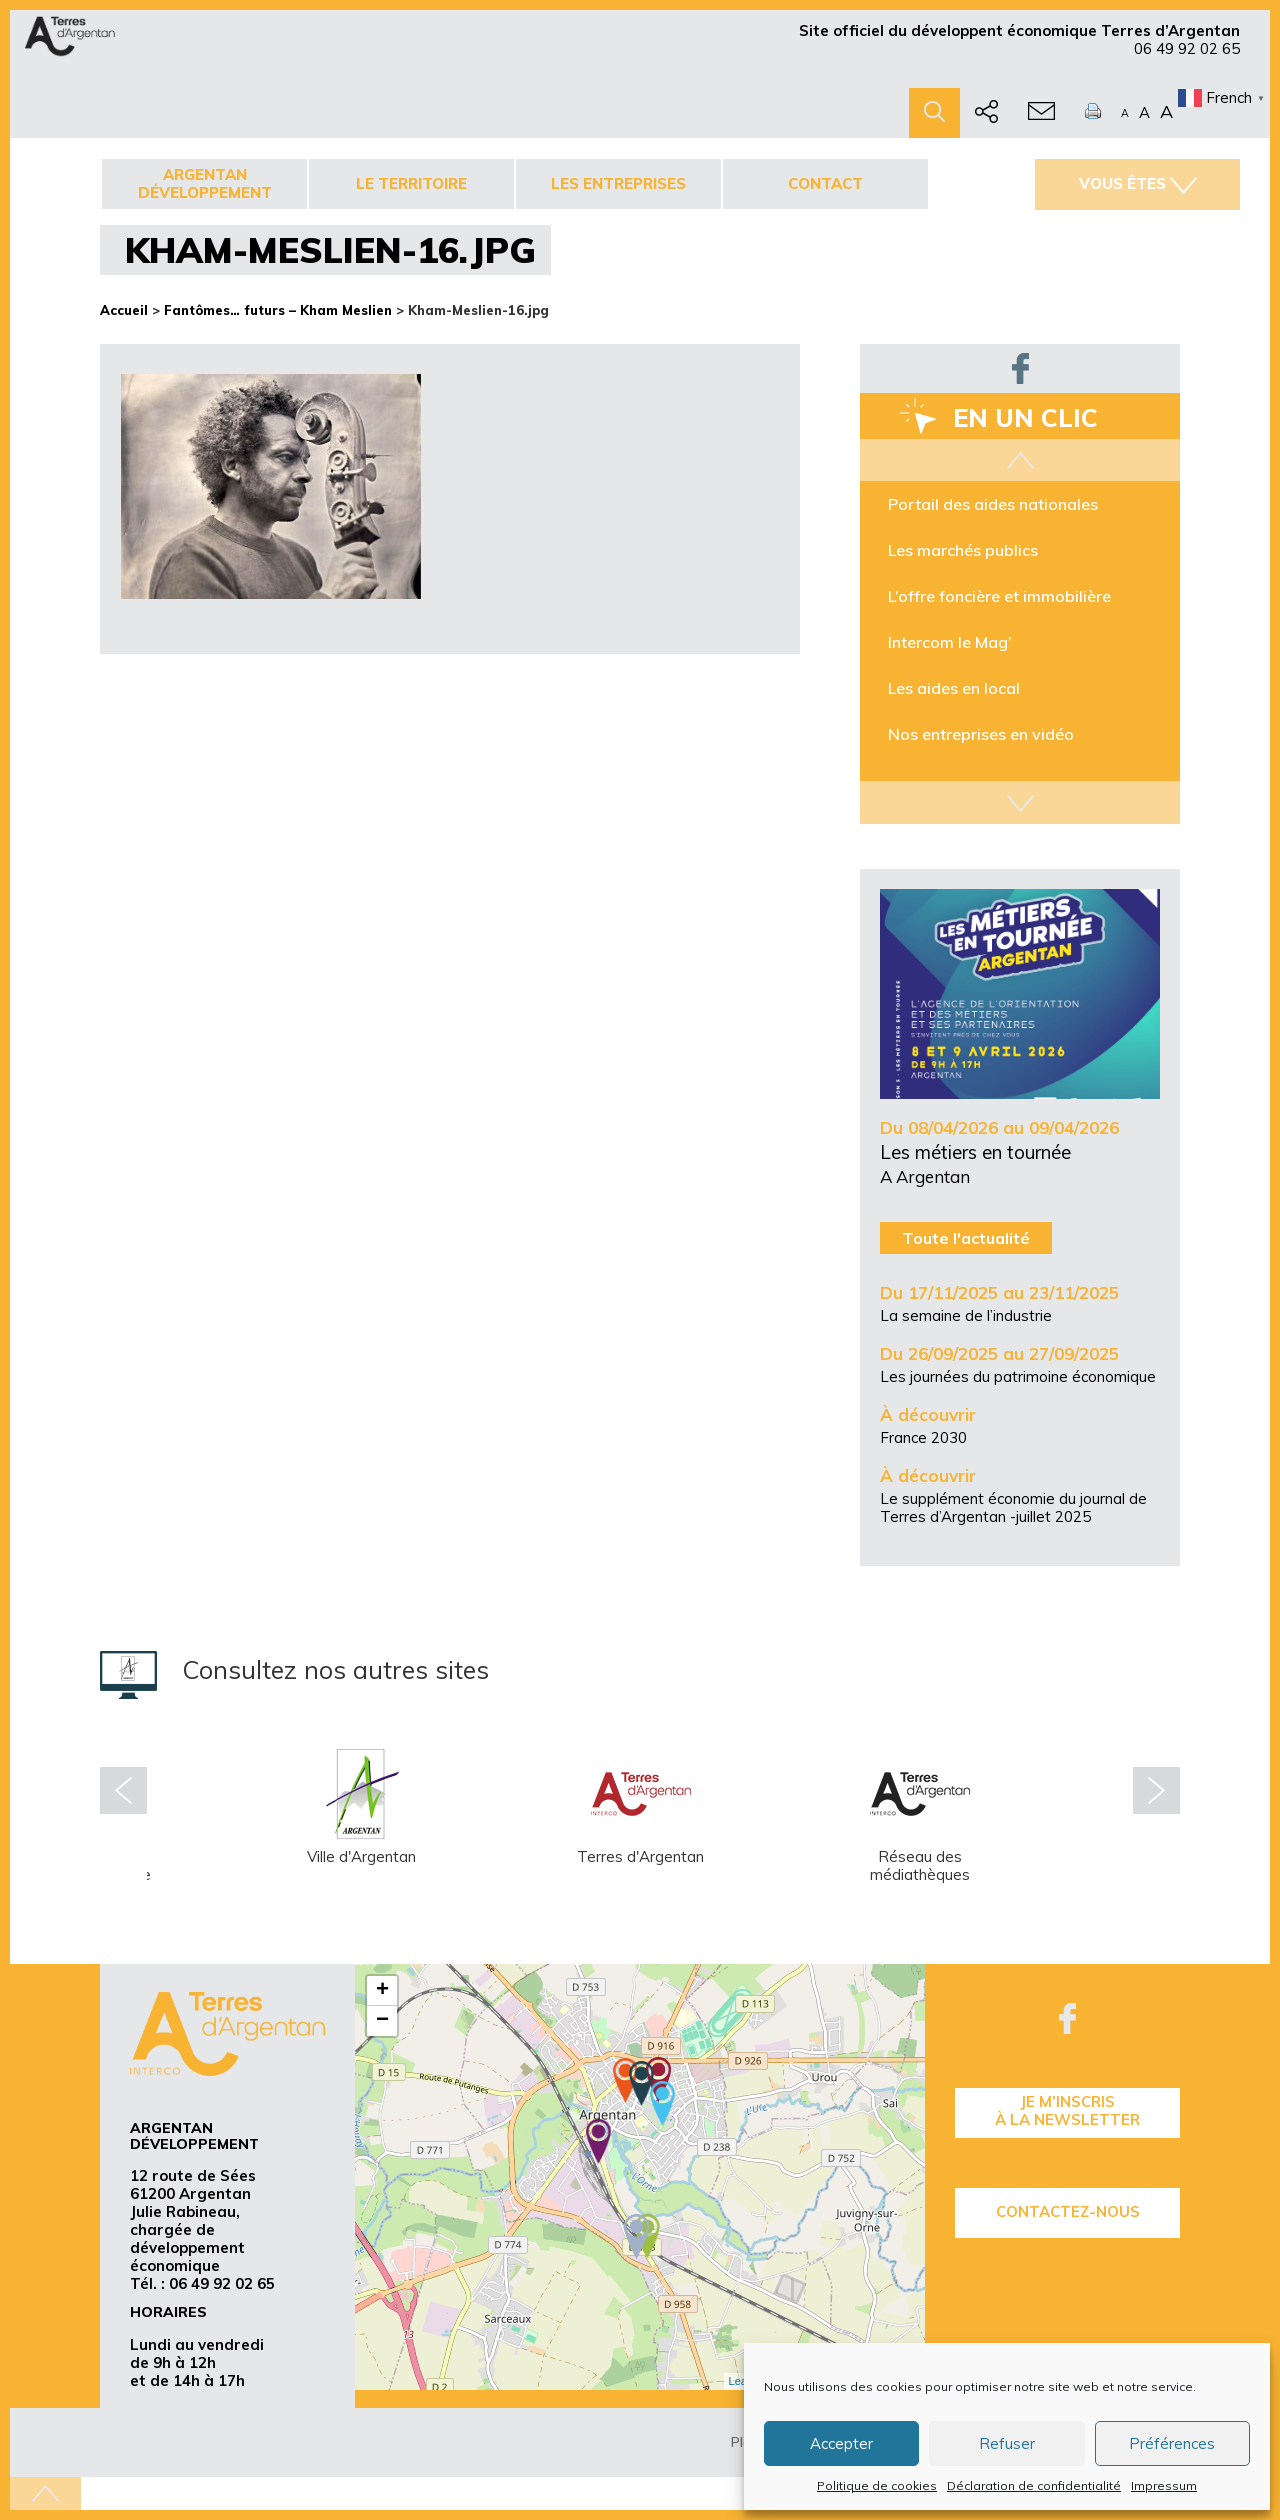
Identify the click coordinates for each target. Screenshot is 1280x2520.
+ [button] (382, 1991)
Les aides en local (954, 688)
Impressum (1164, 2485)
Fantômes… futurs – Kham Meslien (278, 310)
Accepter (841, 2443)
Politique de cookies (877, 2485)
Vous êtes (1138, 184)
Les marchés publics (963, 550)
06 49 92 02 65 (1187, 48)
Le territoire (411, 183)
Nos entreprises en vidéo (981, 734)
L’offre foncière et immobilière (999, 596)
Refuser (1007, 2443)
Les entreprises (618, 183)
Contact (825, 183)
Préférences (1172, 2443)
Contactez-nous (1068, 2211)
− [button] (382, 2021)
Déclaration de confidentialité (1034, 2485)
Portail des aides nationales (993, 504)
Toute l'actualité (966, 1238)
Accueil (124, 310)
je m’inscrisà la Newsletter (1067, 2110)
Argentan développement (205, 183)
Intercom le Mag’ (950, 642)
